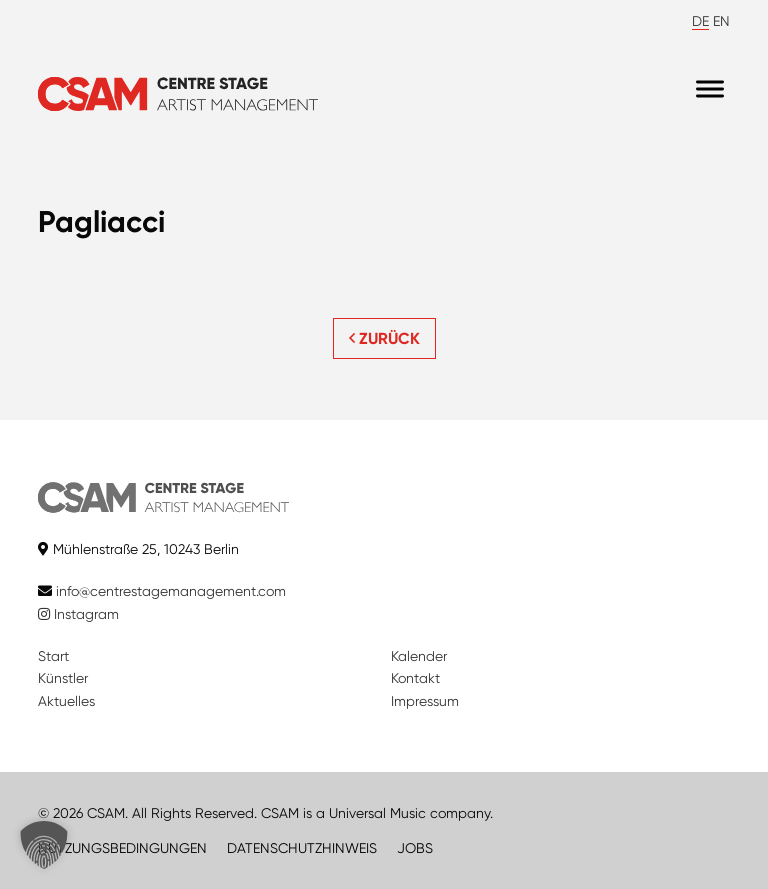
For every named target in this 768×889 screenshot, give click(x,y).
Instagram (78, 614)
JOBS (415, 848)
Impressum (425, 701)
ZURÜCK (384, 338)
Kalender (419, 656)
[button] (44, 845)
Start (53, 656)
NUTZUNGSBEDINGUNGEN (122, 848)
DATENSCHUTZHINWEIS (302, 848)
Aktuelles (66, 701)
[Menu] (710, 89)
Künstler (63, 678)
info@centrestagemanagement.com (171, 591)
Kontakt (415, 678)
